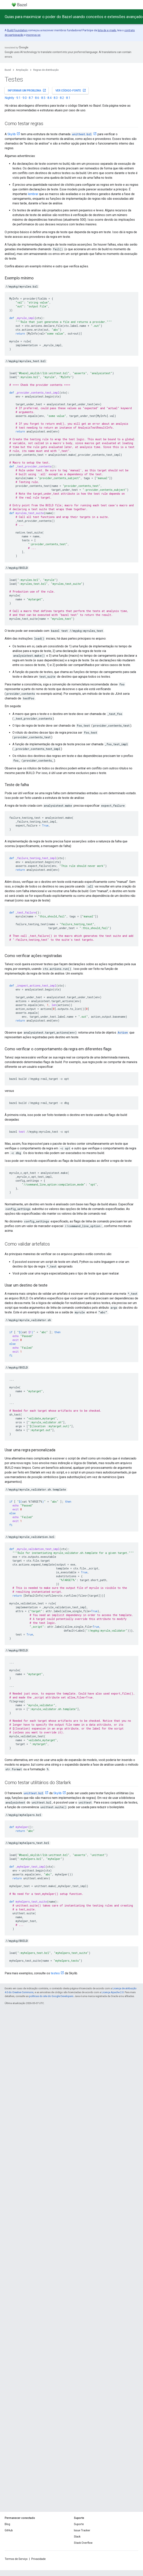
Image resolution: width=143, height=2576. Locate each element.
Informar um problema (27, 90)
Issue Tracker (82, 2530)
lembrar (33, 194)
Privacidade (38, 2558)
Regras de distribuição (46, 69)
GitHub (9, 2530)
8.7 (31, 98)
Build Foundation (17, 30)
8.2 (62, 98)
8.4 (49, 98)
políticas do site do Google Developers (51, 1996)
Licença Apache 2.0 (113, 1992)
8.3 (56, 98)
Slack (77, 2536)
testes (55, 1973)
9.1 (18, 98)
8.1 (68, 98)
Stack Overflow (83, 2542)
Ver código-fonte (70, 90)
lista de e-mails (107, 30)
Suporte (79, 2524)
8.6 (37, 98)
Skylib (11, 134)
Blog (7, 2524)
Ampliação (22, 69)
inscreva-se (33, 35)
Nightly (9, 98)
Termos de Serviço (16, 2558)
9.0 (25, 98)
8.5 (43, 98)
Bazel (8, 69)
